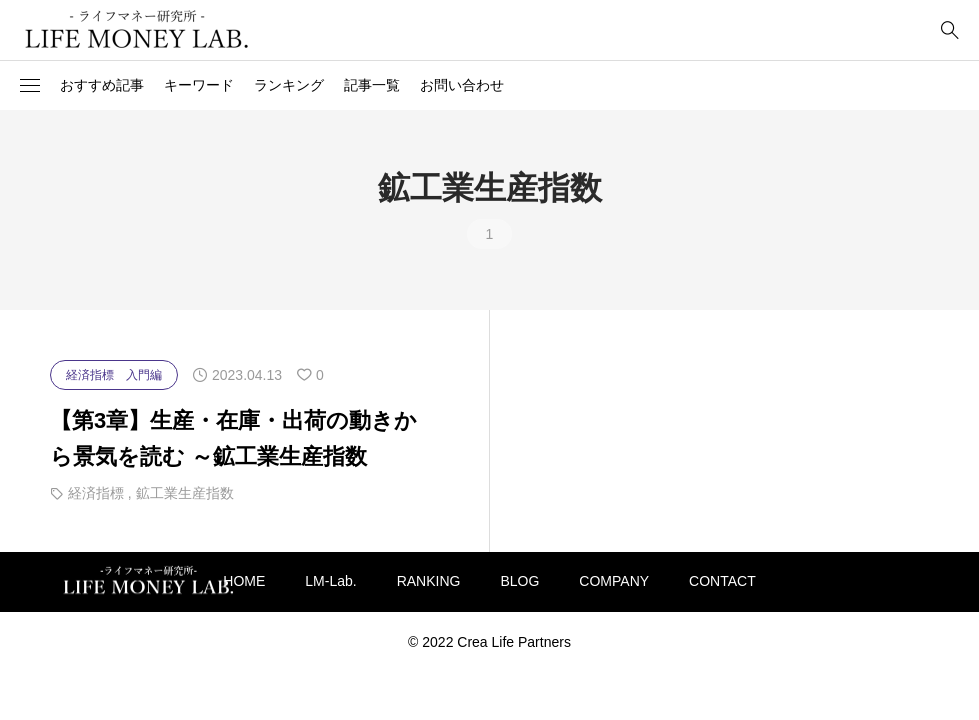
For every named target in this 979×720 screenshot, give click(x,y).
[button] (30, 86)
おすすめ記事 (102, 85)
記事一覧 (372, 85)
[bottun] (949, 30)
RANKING (429, 581)
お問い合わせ (462, 85)
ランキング (289, 85)
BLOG (519, 581)
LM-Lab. (330, 581)
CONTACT (722, 581)
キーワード (199, 85)
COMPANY (614, 581)
